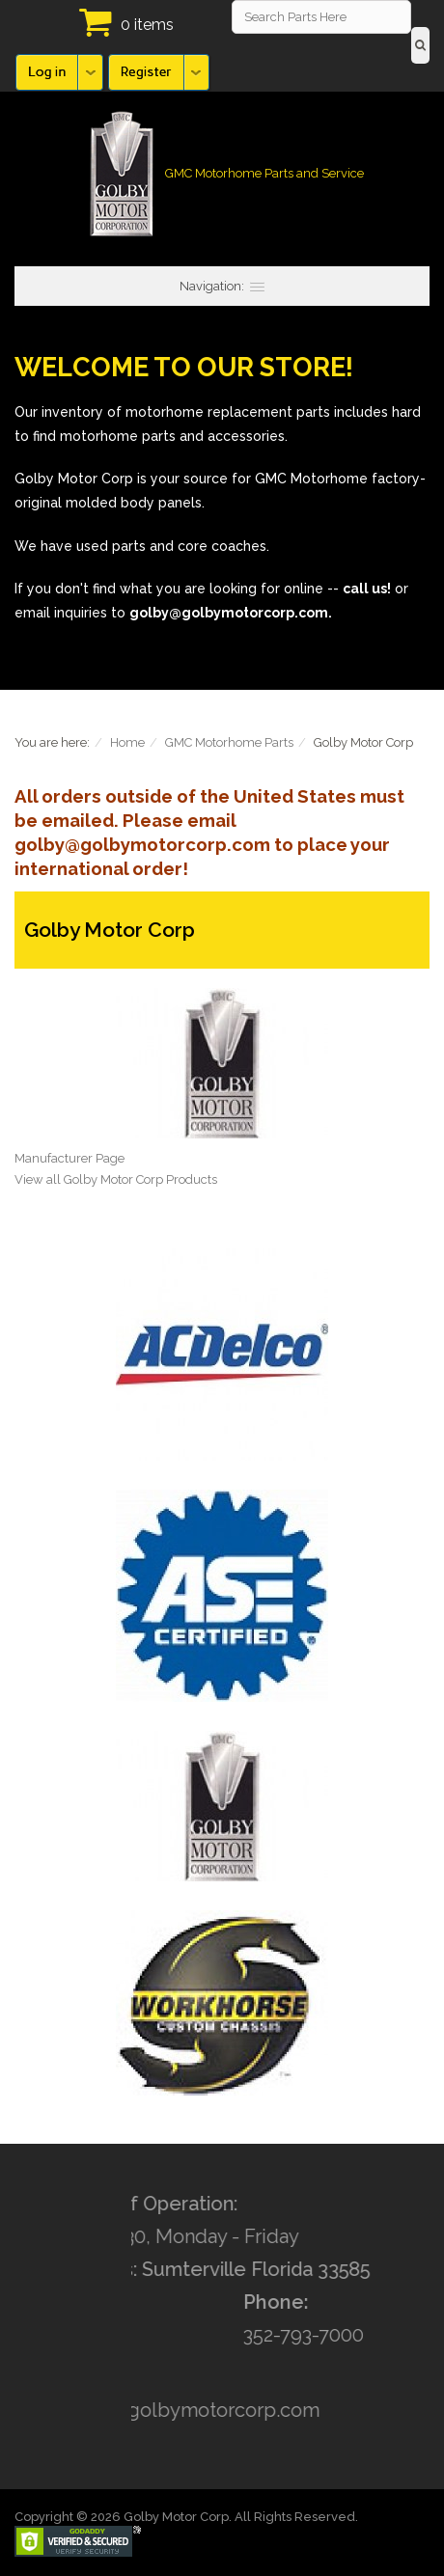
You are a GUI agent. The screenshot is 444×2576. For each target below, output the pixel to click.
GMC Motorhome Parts (229, 742)
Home (127, 742)
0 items (147, 24)
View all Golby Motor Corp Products (115, 1179)
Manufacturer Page (69, 1158)
